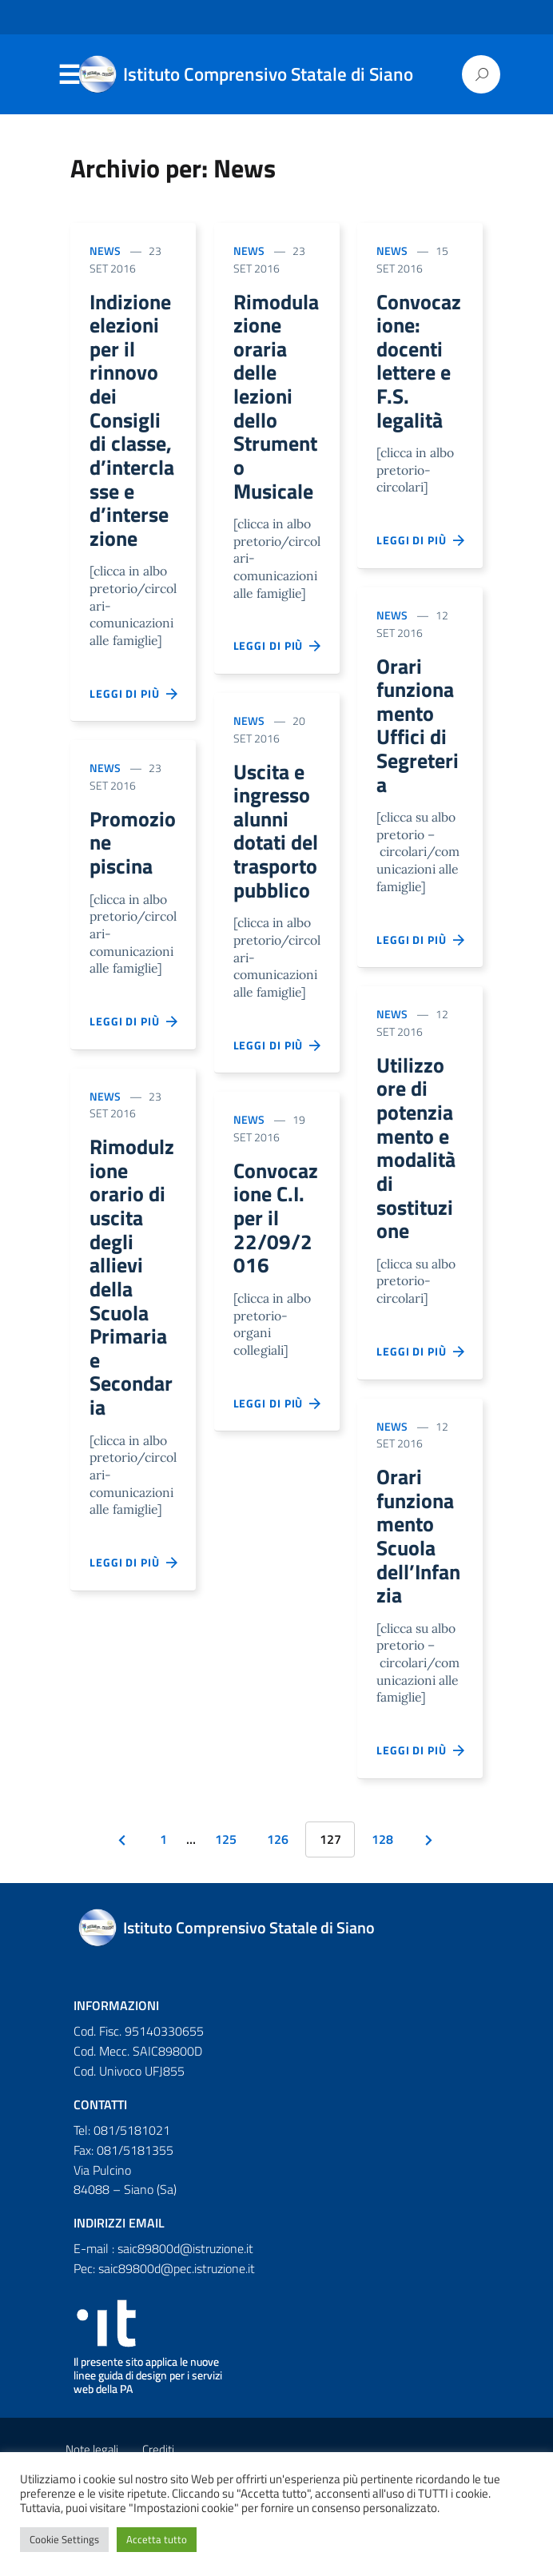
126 (277, 1888)
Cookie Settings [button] (64, 2539)
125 (226, 1888)
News (105, 250)
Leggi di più (134, 714)
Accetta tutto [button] (156, 2539)
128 (382, 1888)
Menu (69, 75)
